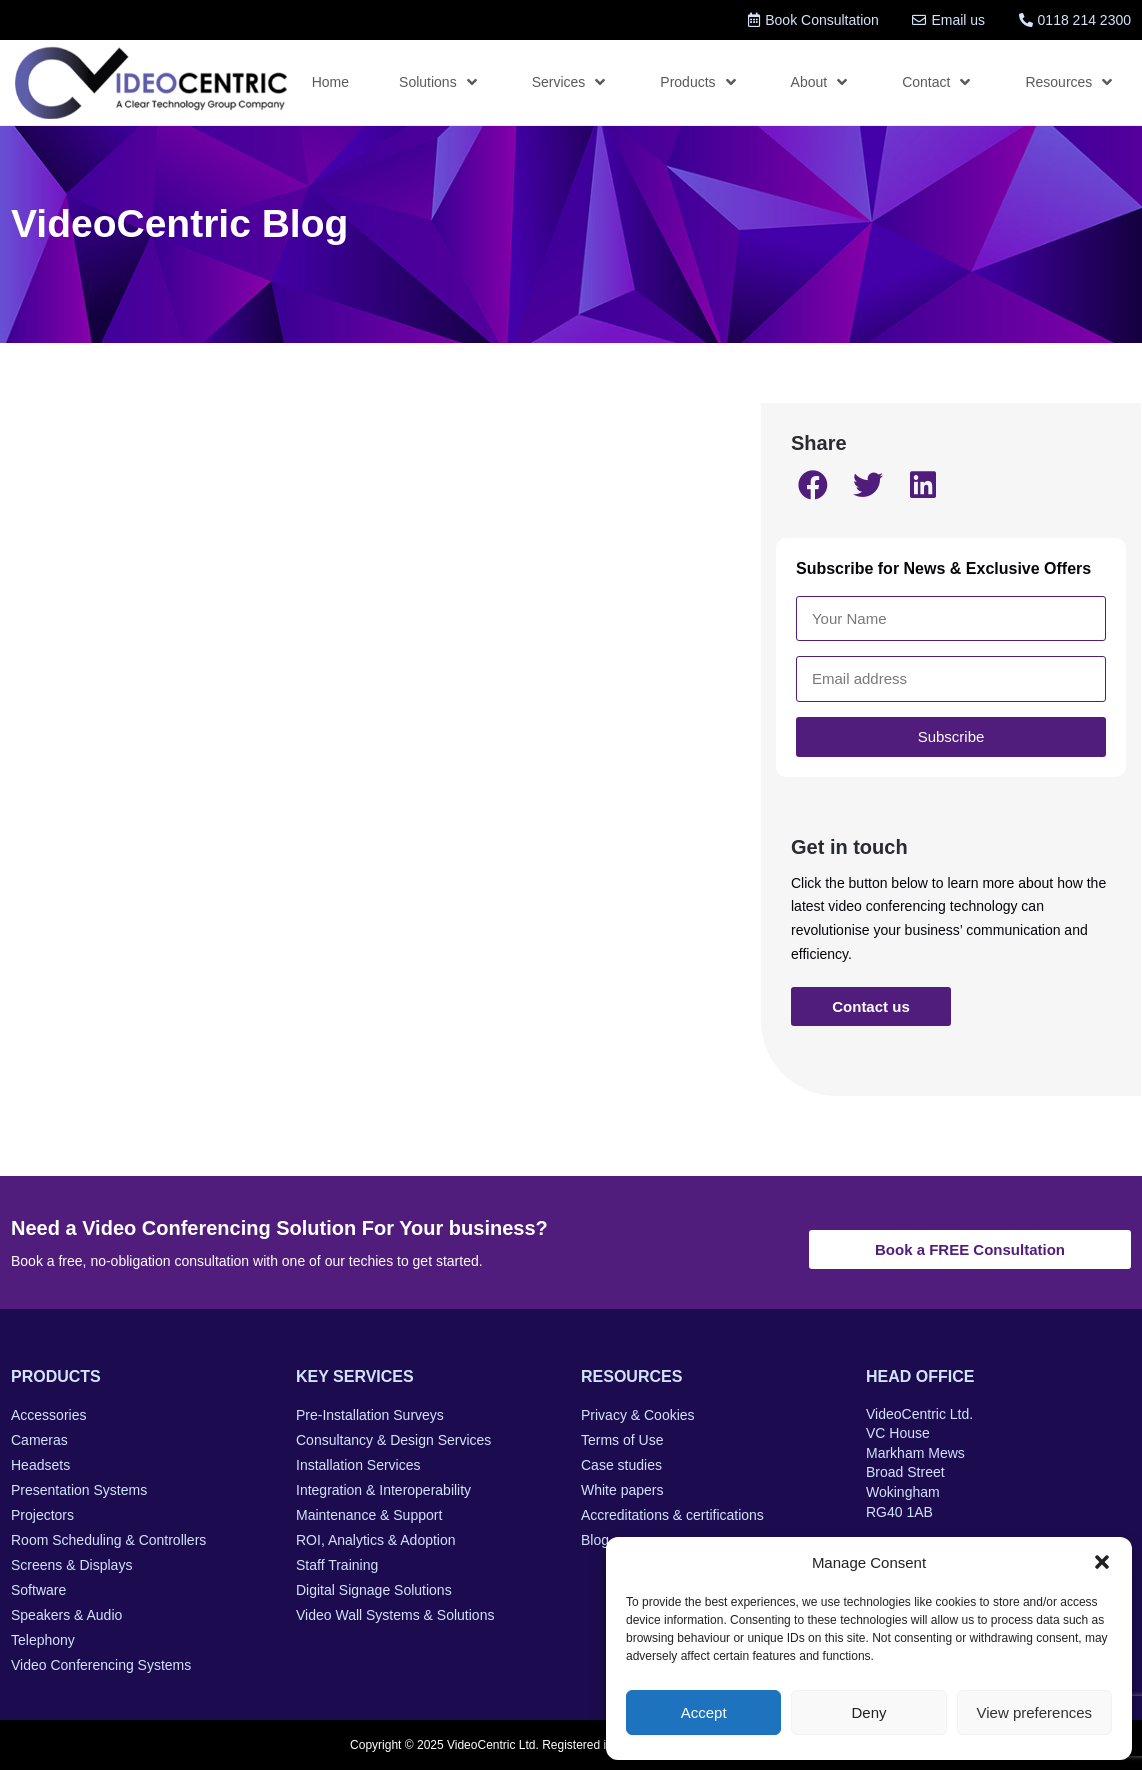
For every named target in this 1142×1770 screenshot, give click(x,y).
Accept (704, 1712)
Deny (868, 1712)
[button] (1102, 1562)
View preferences (1035, 1712)
